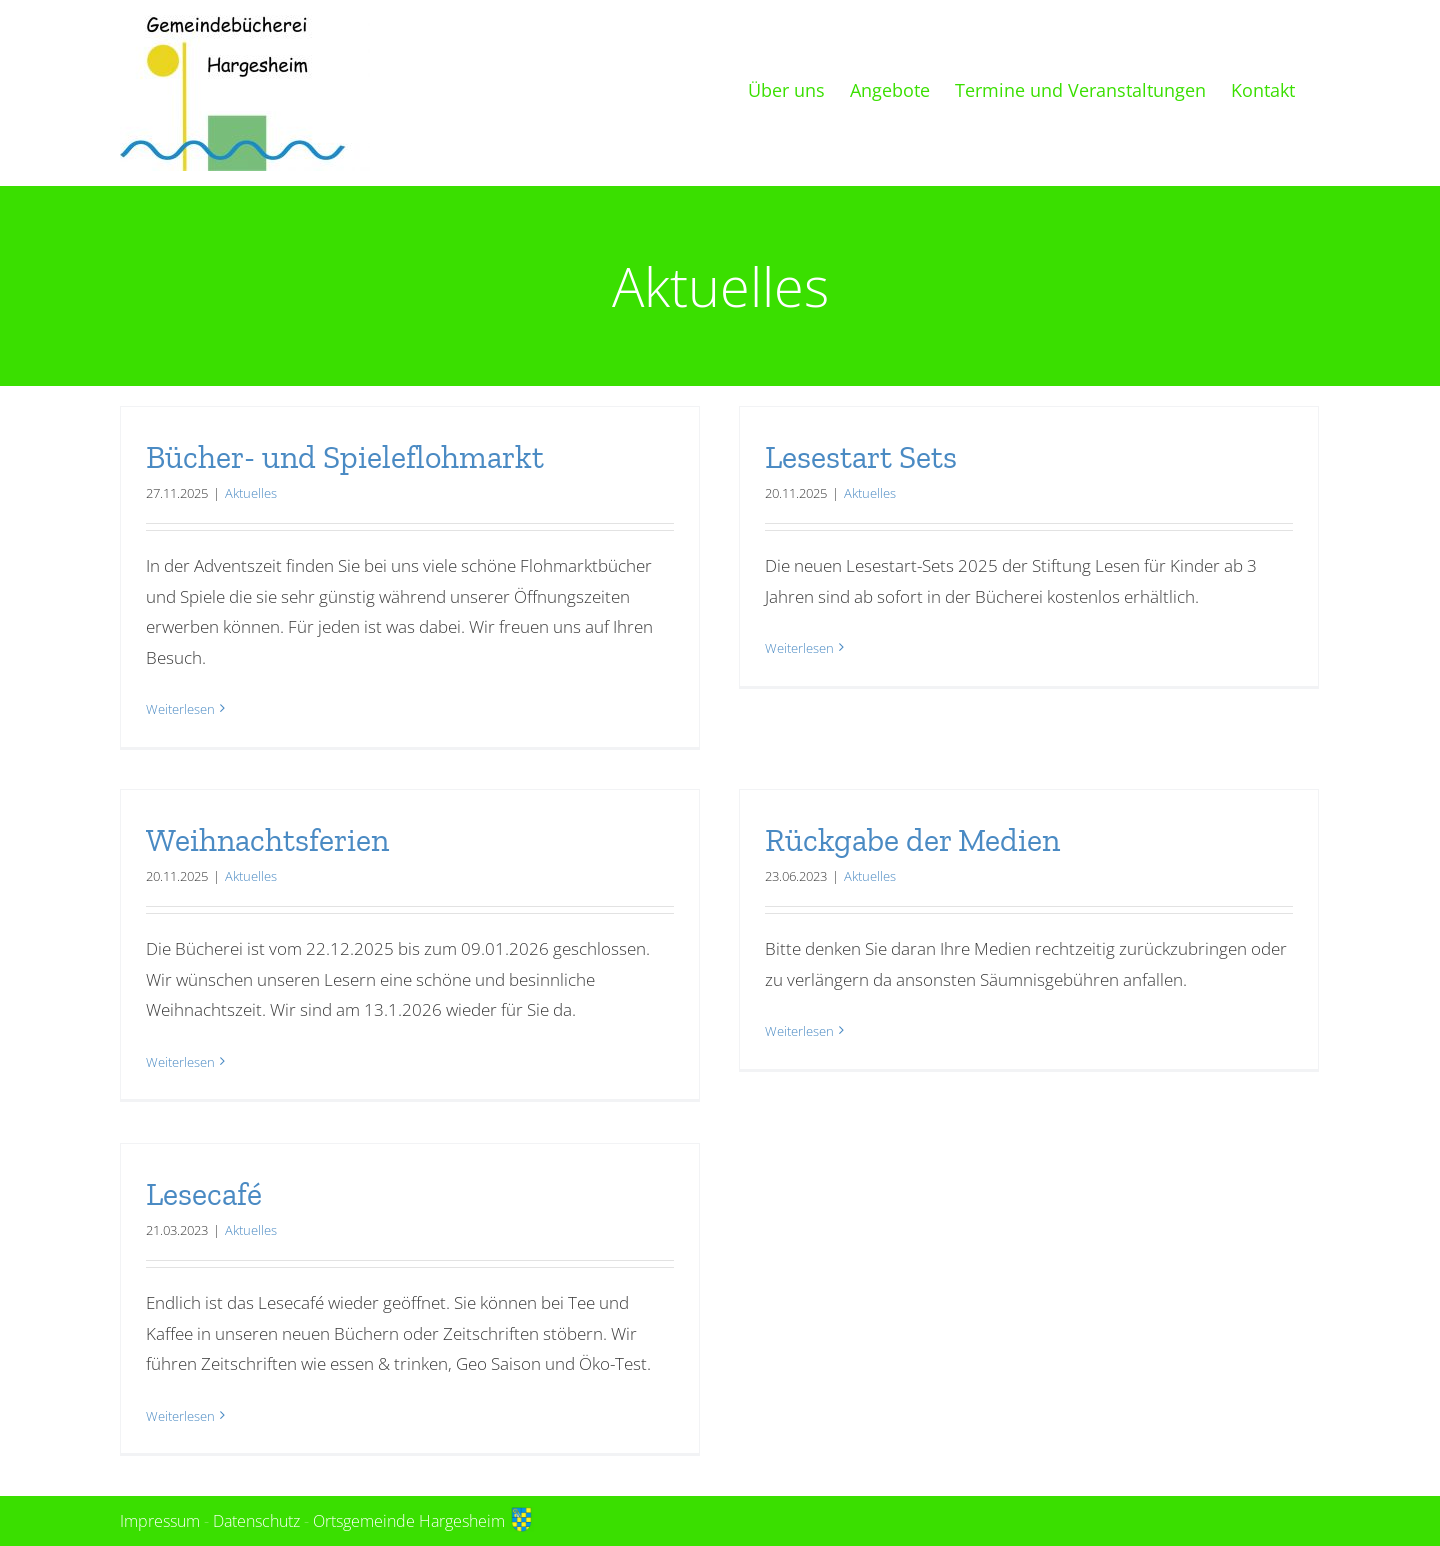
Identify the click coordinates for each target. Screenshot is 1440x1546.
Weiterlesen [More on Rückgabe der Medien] (799, 1063)
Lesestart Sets (861, 457)
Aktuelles (251, 493)
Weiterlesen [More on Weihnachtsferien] (180, 1063)
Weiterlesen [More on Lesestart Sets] (799, 709)
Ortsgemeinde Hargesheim (423, 1521)
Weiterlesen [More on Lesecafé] (180, 1416)
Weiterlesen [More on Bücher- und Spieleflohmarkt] (180, 709)
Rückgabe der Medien (912, 840)
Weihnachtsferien (267, 840)
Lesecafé (204, 1194)
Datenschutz (256, 1521)
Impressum (160, 1521)
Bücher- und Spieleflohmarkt (345, 457)
